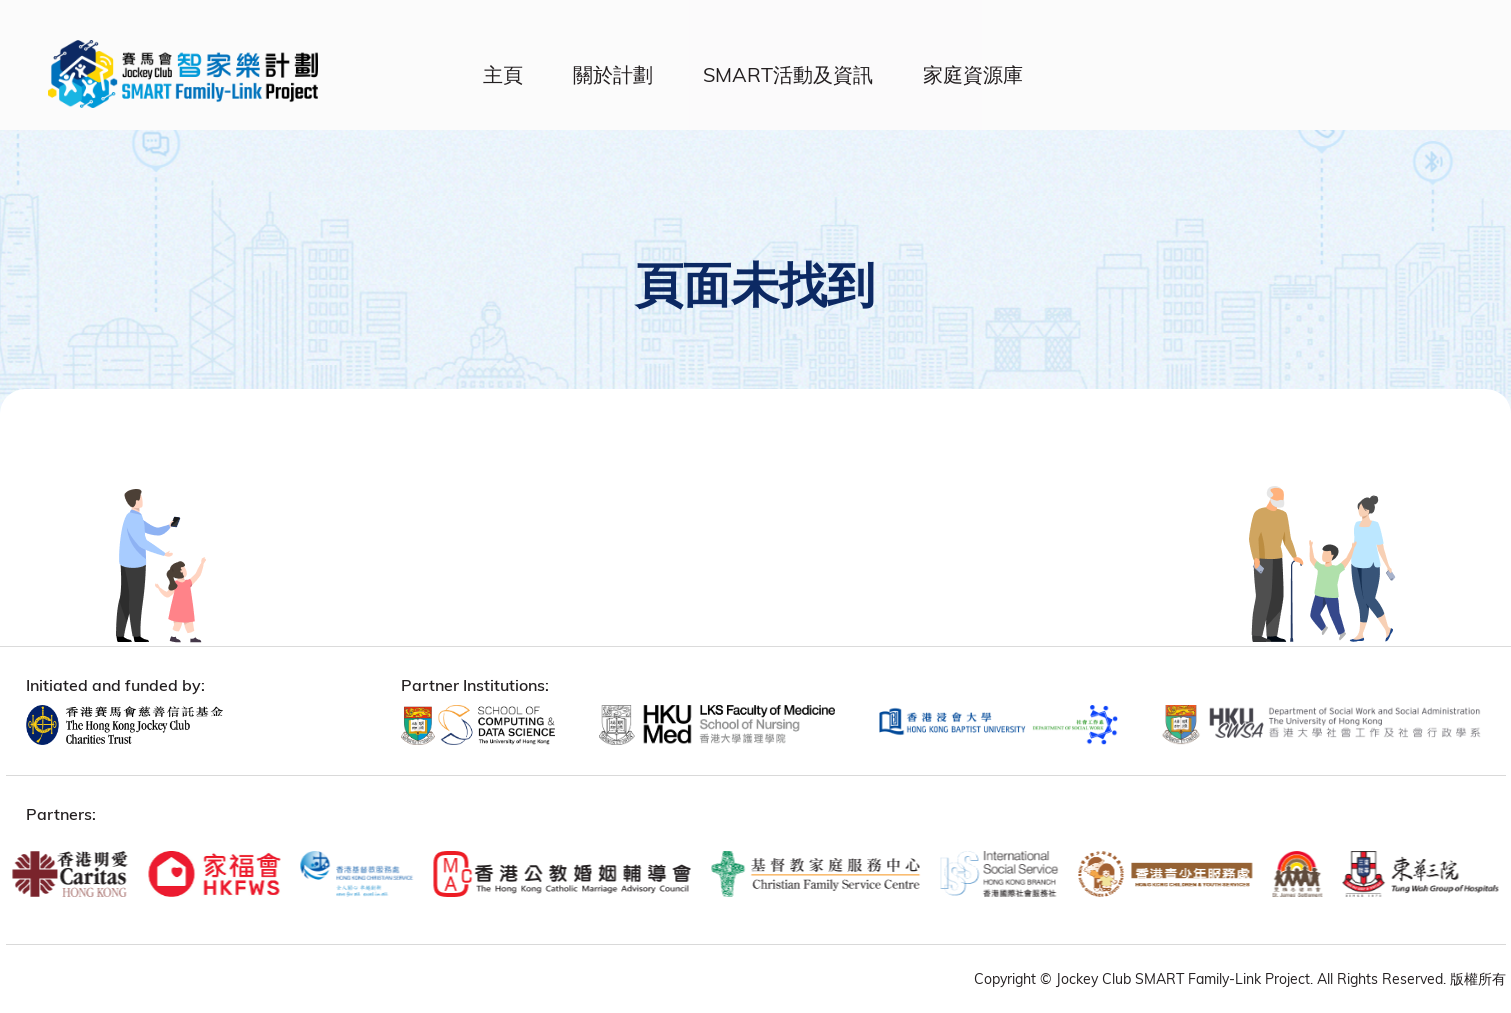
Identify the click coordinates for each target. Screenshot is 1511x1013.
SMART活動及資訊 (788, 74)
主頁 (503, 74)
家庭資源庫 (973, 74)
